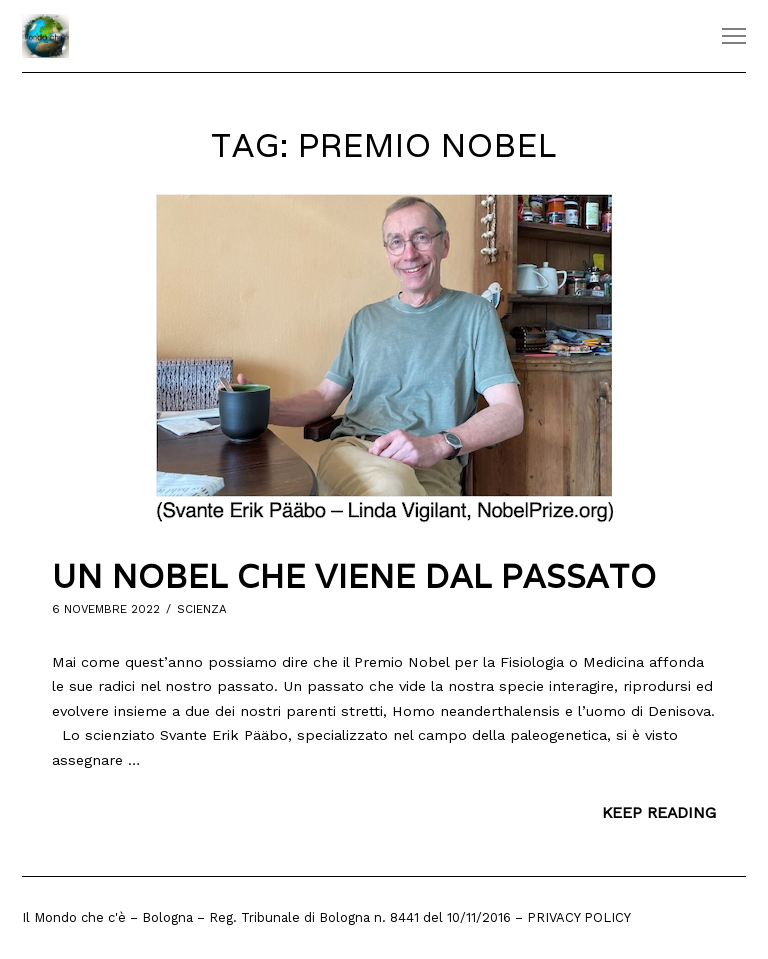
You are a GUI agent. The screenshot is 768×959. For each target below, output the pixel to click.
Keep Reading (659, 812)
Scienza (202, 609)
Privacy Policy (579, 917)
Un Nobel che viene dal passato (354, 576)
